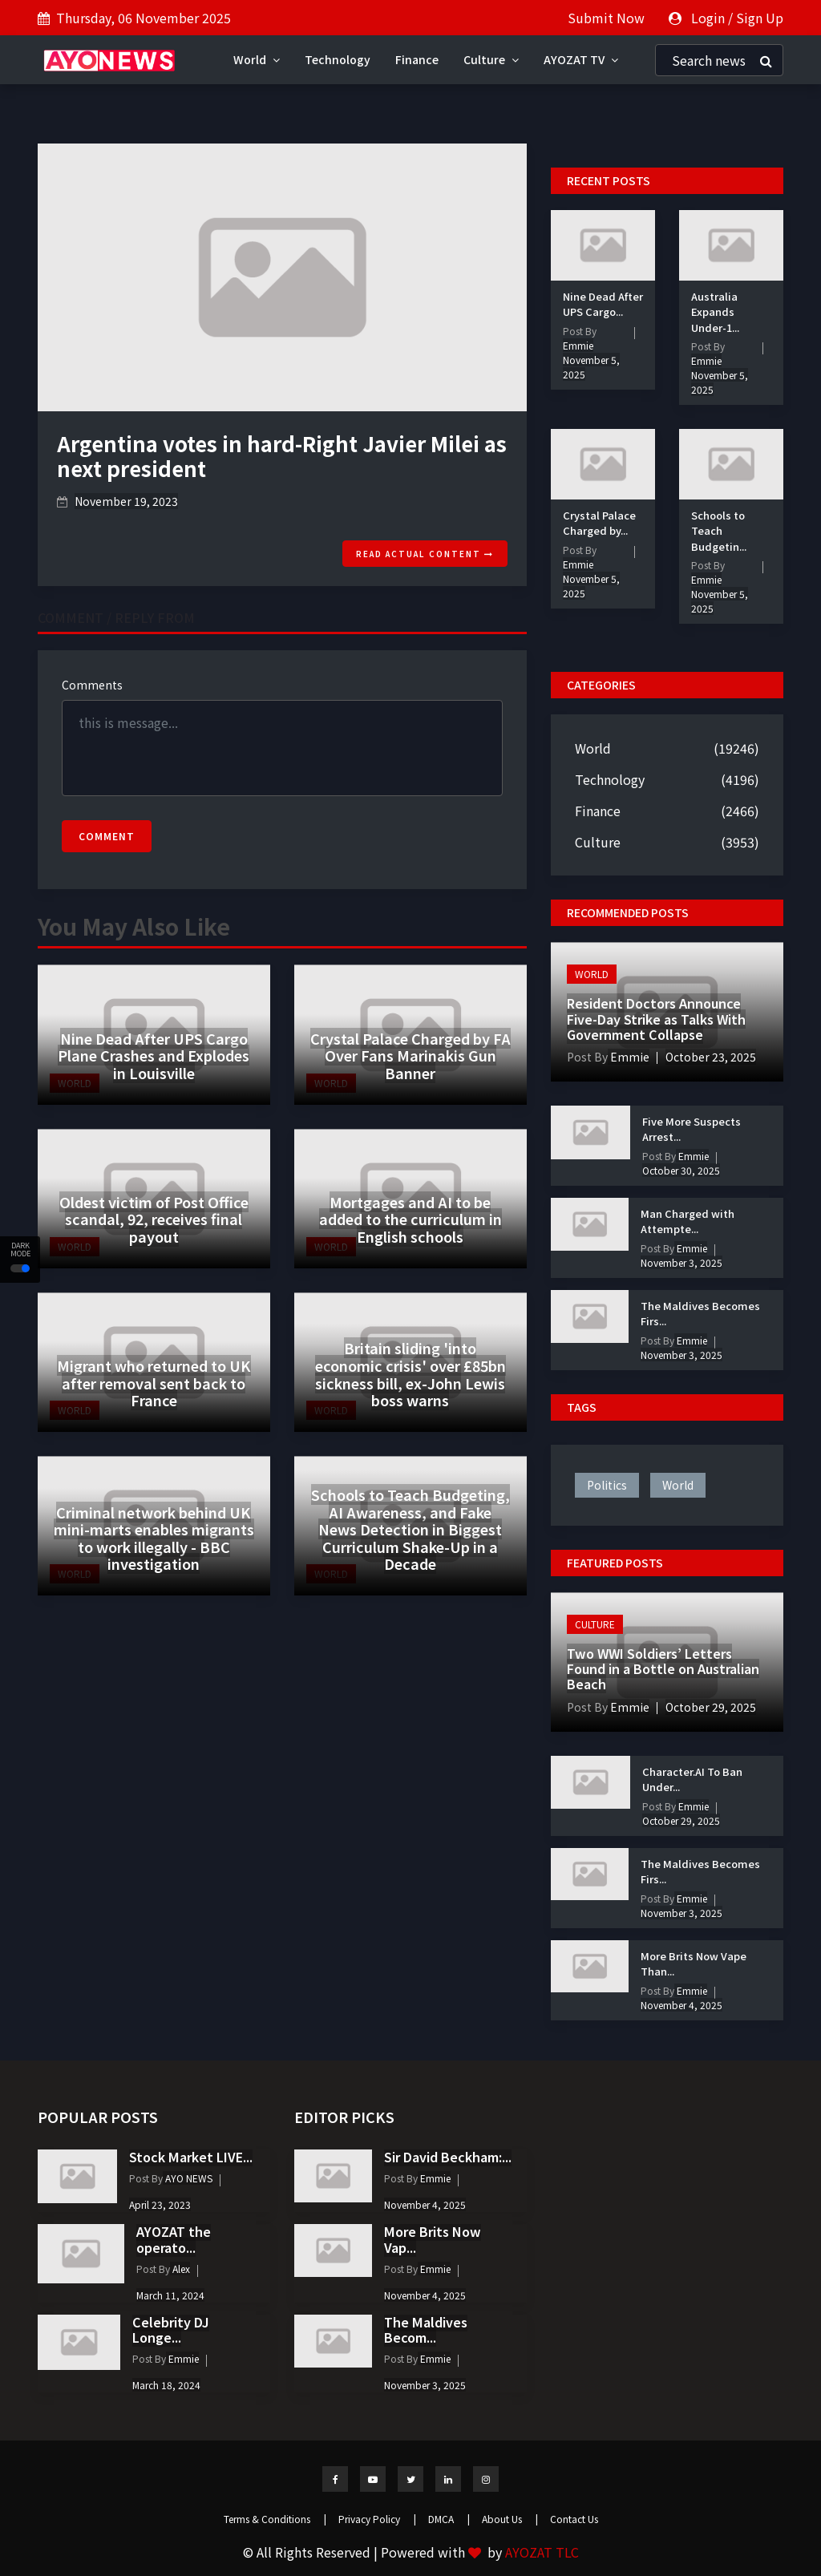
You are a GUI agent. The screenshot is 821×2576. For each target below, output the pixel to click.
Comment (107, 836)
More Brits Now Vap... (432, 2239)
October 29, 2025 (710, 1707)
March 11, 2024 (170, 2295)
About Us (510, 2518)
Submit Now (606, 17)
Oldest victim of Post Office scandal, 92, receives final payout (154, 1219)
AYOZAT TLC (542, 2552)
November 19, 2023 (126, 501)
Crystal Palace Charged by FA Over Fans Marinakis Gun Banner (410, 1055)
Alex (180, 2268)
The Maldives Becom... (425, 2329)
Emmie (578, 345)
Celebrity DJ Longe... (170, 2329)
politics (607, 1485)
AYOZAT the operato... (173, 2239)
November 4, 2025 (681, 2005)
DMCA (449, 2518)
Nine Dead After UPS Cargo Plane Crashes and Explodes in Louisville (153, 1055)
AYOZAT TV (581, 59)
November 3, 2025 (681, 1262)
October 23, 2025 (710, 1057)
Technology (337, 59)
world (678, 1485)
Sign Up (759, 17)
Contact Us (574, 2518)
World (256, 59)
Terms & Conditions (275, 2518)
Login (708, 17)
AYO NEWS (187, 2178)
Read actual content (425, 554)
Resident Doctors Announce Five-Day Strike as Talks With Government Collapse (656, 1018)
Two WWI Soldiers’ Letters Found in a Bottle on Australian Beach (663, 1668)
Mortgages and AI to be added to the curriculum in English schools (410, 1219)
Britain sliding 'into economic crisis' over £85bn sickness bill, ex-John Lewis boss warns (410, 1373)
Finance (417, 59)
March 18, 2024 (166, 2385)
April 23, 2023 (160, 2204)
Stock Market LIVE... (191, 2156)
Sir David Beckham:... (448, 2156)
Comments (92, 685)
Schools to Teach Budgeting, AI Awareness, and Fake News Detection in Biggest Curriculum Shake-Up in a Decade (410, 1529)
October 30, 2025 (681, 1170)
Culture (491, 59)
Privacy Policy (377, 2518)
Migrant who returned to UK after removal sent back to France (154, 1382)
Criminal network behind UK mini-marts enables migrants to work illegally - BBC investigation (154, 1538)
